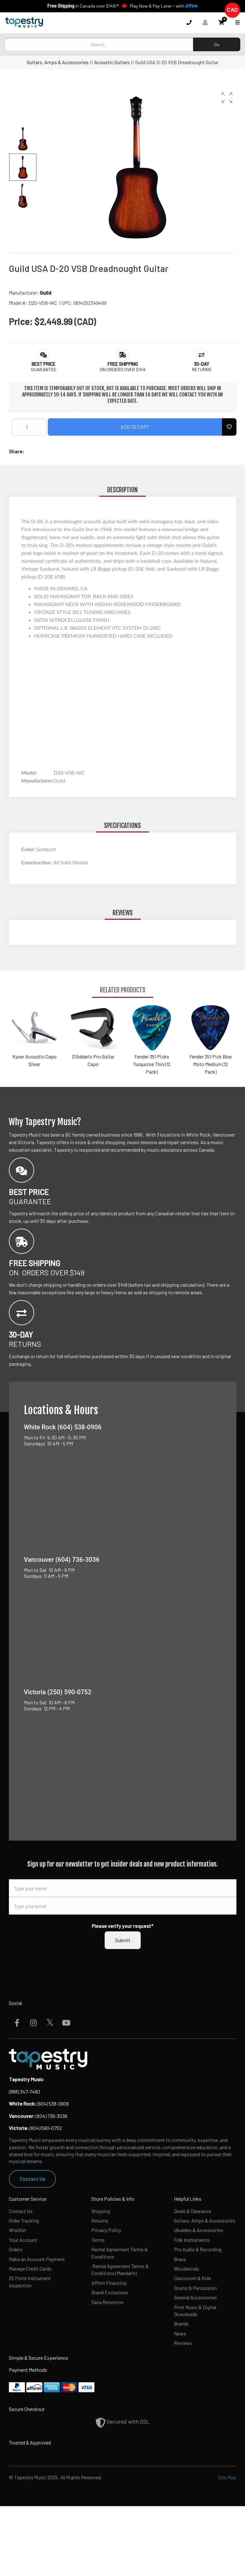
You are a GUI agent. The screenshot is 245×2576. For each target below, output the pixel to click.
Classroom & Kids (192, 2278)
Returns (99, 2220)
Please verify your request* (122, 1926)
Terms (98, 2240)
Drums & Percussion (195, 2288)
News (180, 2333)
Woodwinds (186, 2269)
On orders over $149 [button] (122, 369)
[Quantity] (29, 427)
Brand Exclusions (109, 2292)
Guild (45, 293)
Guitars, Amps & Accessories (58, 62)
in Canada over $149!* (83, 6)
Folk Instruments (192, 2240)
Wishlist (17, 2230)
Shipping (100, 2211)
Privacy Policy (106, 2230)
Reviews (183, 2343)
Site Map (227, 2477)
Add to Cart (134, 427)
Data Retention (107, 2302)
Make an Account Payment (37, 2259)
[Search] (99, 44)
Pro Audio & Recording (197, 2249)
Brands (181, 2324)
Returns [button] (201, 369)
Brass (180, 2259)
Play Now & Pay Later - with (164, 6)
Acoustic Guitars (112, 62)
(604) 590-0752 (35, 2128)
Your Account (23, 2240)
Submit (122, 1940)
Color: (28, 849)
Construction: (37, 862)
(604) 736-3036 (38, 2116)
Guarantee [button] (43, 369)
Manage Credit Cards (30, 2269)
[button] (226, 97)
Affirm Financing (108, 2283)
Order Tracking (24, 2220)
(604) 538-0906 (39, 2104)
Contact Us (32, 2179)
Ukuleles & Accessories (198, 2230)
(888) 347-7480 (24, 2091)
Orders (15, 2249)
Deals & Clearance (192, 2211)
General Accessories (195, 2297)
